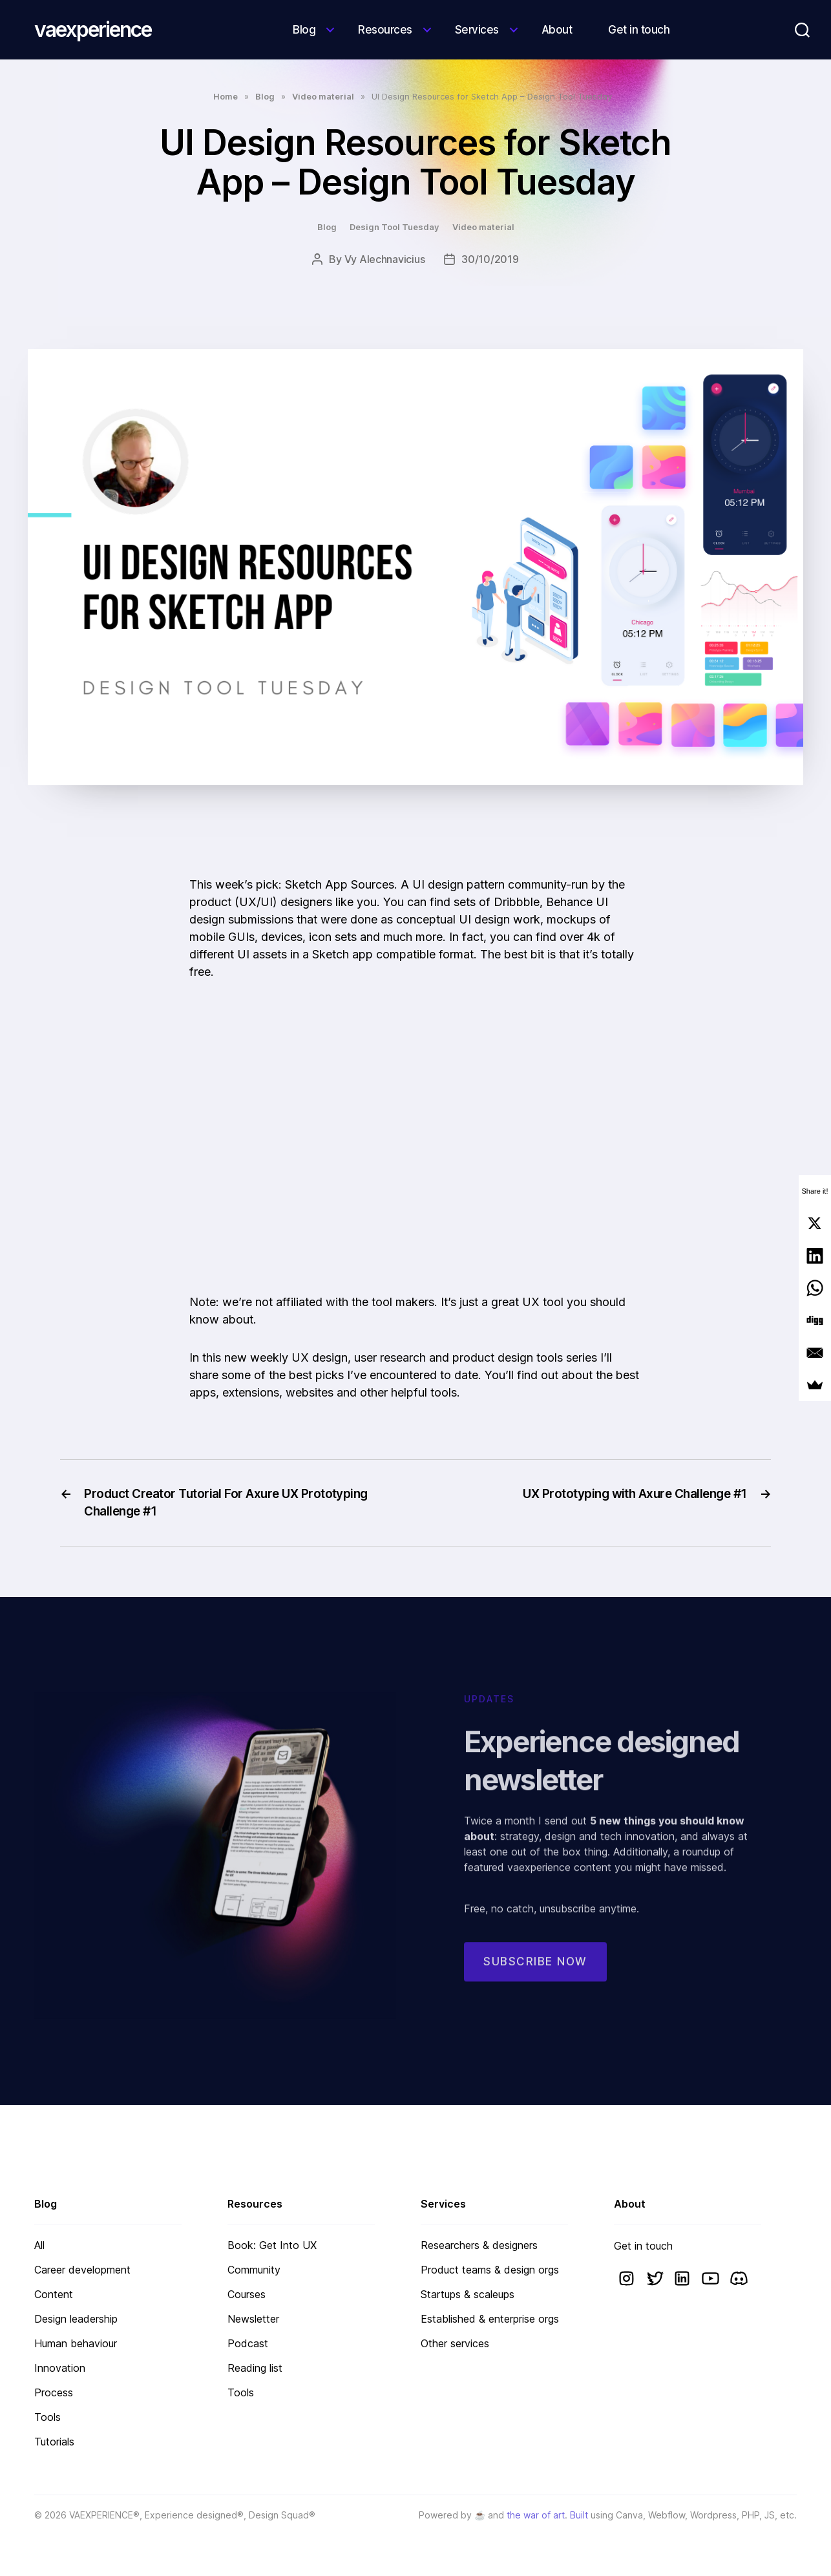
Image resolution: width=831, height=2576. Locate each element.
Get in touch (638, 29)
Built (579, 2514)
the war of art (536, 2514)
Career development (82, 2269)
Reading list (254, 2367)
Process (53, 2392)
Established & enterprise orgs (490, 2318)
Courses (246, 2294)
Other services (455, 2343)
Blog (304, 29)
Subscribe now (535, 1973)
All (39, 2245)
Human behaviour (75, 2343)
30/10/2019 (489, 259)
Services (477, 29)
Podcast (247, 2343)
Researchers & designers (479, 2245)
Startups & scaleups (467, 2294)
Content (53, 2294)
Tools (47, 2417)
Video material (323, 96)
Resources (385, 29)
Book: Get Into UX (272, 2245)
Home (225, 96)
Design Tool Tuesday (394, 227)
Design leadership (76, 2318)
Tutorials (54, 2441)
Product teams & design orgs (490, 2269)
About (557, 29)
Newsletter (253, 2318)
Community (253, 2269)
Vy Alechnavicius (384, 259)
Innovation (59, 2367)
